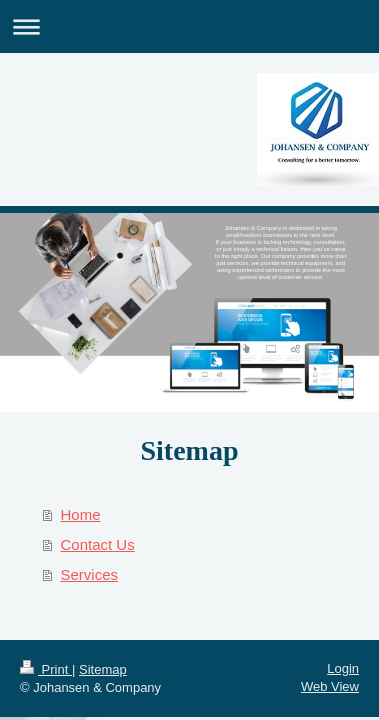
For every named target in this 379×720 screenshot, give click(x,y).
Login (343, 668)
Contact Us (98, 544)
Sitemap (103, 669)
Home (81, 514)
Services (90, 574)
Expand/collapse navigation (189, 26)
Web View (330, 686)
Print (46, 669)
